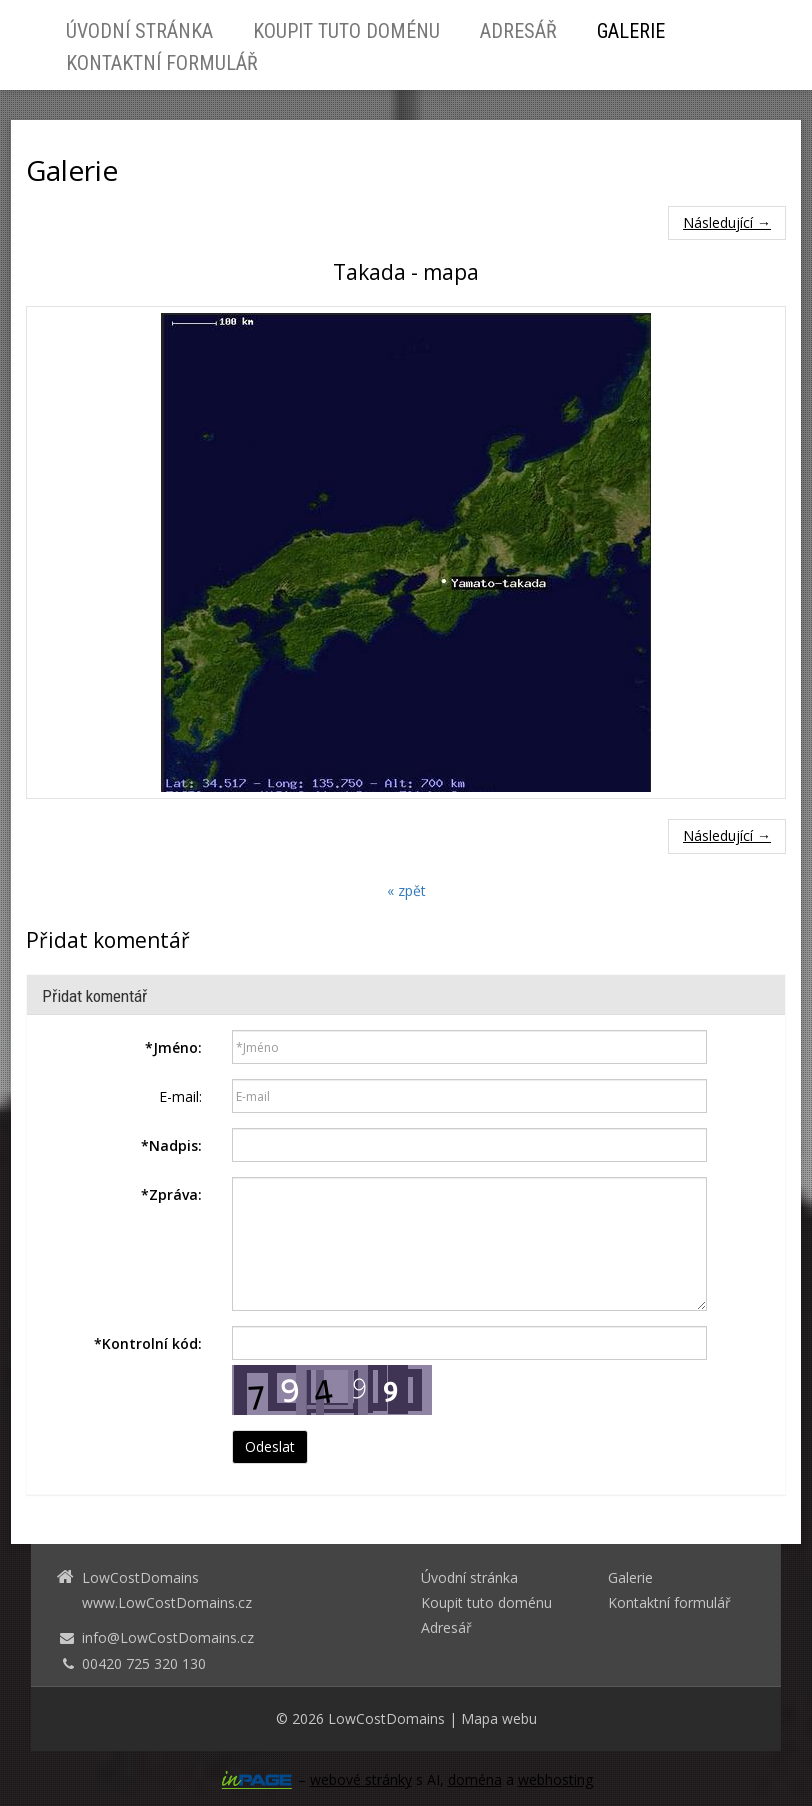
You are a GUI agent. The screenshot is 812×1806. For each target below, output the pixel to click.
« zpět (406, 890)
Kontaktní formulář (162, 63)
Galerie (631, 31)
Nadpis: (171, 1145)
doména (475, 1779)
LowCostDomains (386, 1718)
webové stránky (361, 1779)
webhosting (555, 1779)
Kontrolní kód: (148, 1343)
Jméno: (173, 1047)
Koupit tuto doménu (346, 31)
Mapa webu (499, 1718)
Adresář (518, 31)
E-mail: (180, 1096)
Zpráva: (171, 1194)
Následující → (727, 222)
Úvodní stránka (139, 31)
